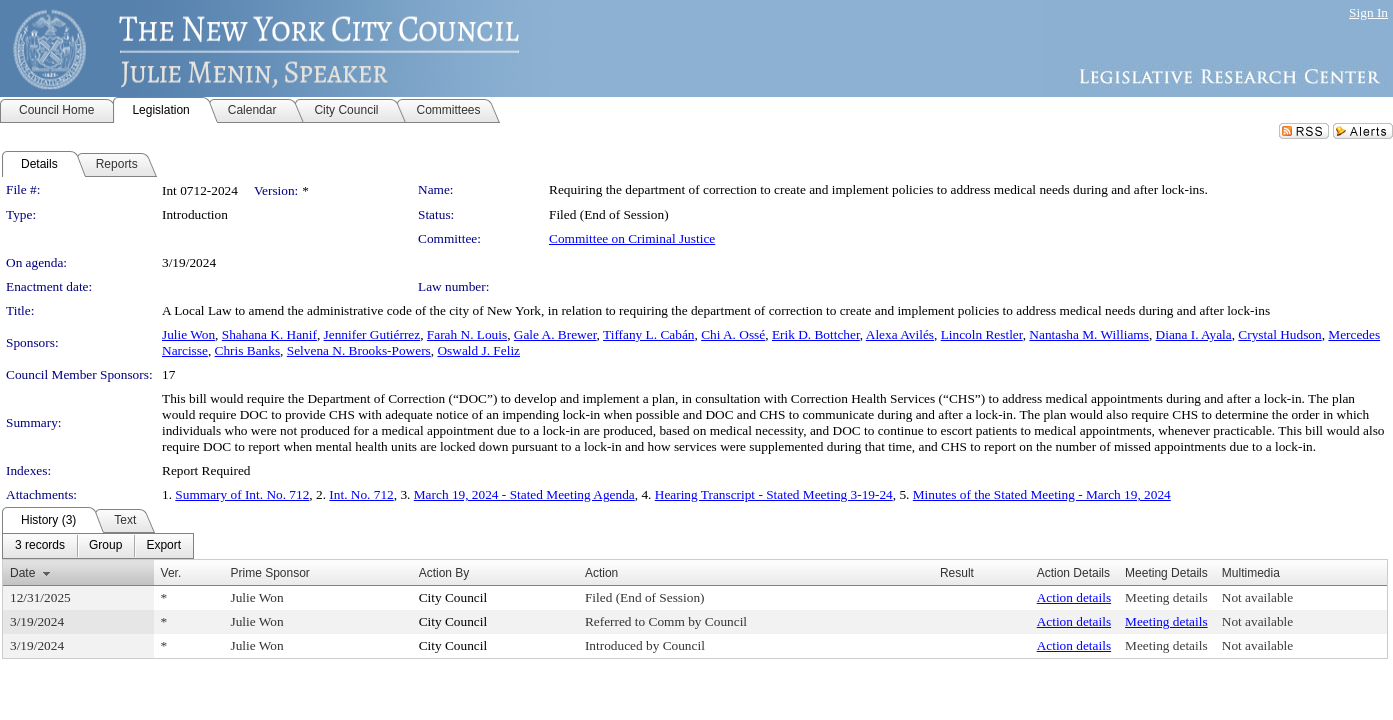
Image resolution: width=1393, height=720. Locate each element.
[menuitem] (40, 546)
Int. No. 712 (361, 494)
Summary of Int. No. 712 (242, 494)
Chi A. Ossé (733, 334)
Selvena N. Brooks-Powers (359, 350)
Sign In (1368, 12)
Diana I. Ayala (1194, 334)
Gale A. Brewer (555, 334)
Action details (1074, 597)
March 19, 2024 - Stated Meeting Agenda (524, 494)
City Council (453, 597)
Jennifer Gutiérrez (372, 334)
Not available (1257, 597)
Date (22, 573)
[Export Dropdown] (163, 546)
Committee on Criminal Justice (632, 238)
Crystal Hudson (1279, 334)
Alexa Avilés (900, 334)
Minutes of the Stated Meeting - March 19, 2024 (1042, 494)
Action (601, 573)
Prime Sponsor (269, 573)
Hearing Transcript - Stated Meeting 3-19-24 (774, 494)
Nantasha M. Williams (1089, 334)
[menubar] (98, 546)
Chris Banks (248, 350)
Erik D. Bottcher (816, 334)
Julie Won (188, 334)
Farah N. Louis (467, 334)
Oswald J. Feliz (478, 350)
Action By (444, 573)
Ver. (171, 573)
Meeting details (1166, 597)
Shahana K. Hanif (269, 334)
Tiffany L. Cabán (648, 334)
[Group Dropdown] (105, 546)
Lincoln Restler (982, 334)
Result (957, 573)
